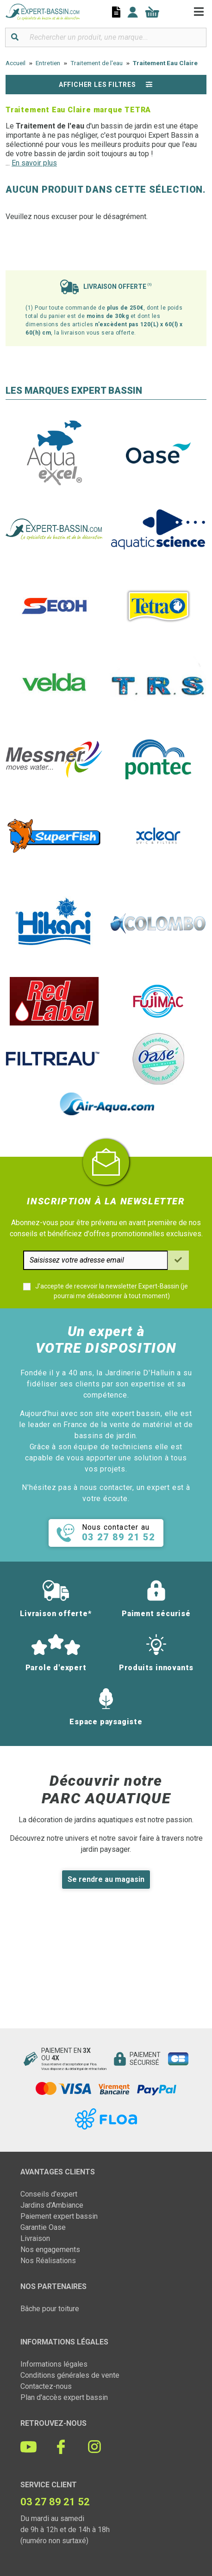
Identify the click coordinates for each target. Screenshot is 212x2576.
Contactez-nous (46, 2386)
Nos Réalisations (48, 2260)
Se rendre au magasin (106, 1879)
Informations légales (53, 2364)
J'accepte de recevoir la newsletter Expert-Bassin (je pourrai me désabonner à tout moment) (111, 1291)
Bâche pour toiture (49, 2308)
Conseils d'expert (48, 2194)
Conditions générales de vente (69, 2375)
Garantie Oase (43, 2227)
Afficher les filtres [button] (106, 84)
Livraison (35, 2238)
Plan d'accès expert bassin (64, 2397)
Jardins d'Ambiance (51, 2205)
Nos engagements (50, 2249)
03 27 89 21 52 (55, 2502)
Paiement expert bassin (59, 2216)
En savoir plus (34, 163)
